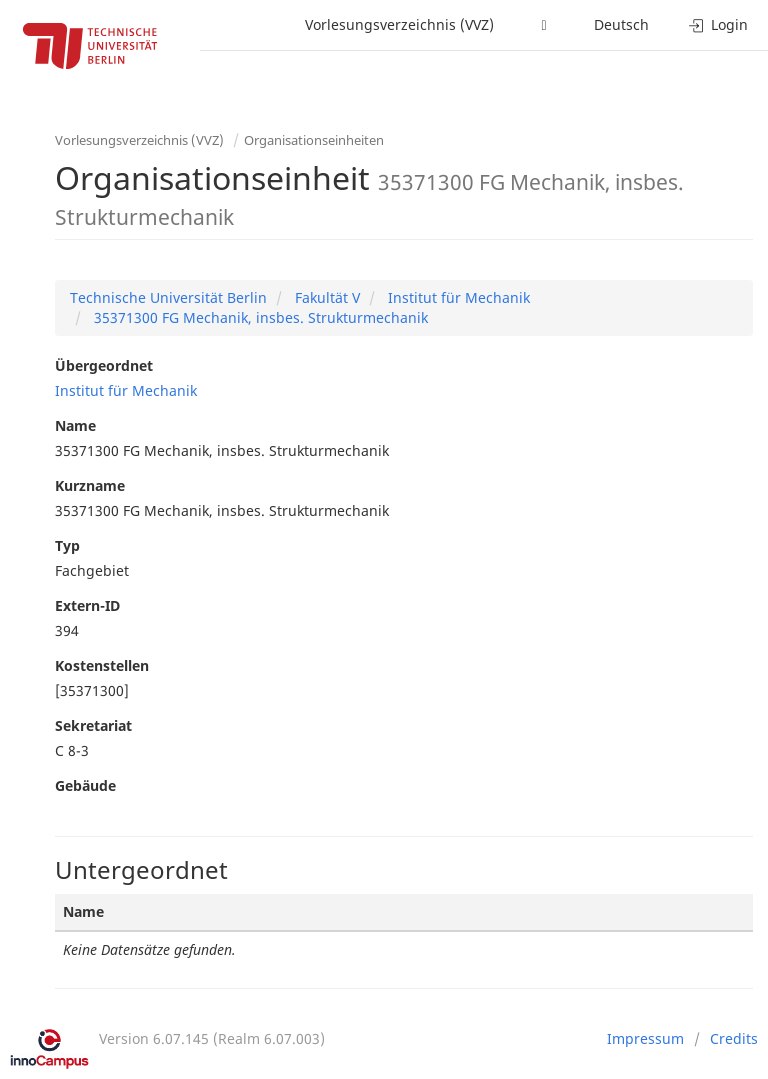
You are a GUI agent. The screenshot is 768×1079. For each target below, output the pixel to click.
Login (718, 24)
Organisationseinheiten (314, 140)
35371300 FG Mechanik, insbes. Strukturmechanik (259, 317)
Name (75, 425)
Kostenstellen (102, 665)
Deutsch (621, 24)
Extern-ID (87, 605)
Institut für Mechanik (457, 297)
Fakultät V (325, 297)
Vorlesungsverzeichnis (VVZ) (399, 24)
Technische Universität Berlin (168, 297)
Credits (734, 1038)
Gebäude (85, 785)
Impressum (645, 1038)
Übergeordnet (104, 365)
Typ (67, 545)
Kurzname (90, 485)
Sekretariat (93, 725)
